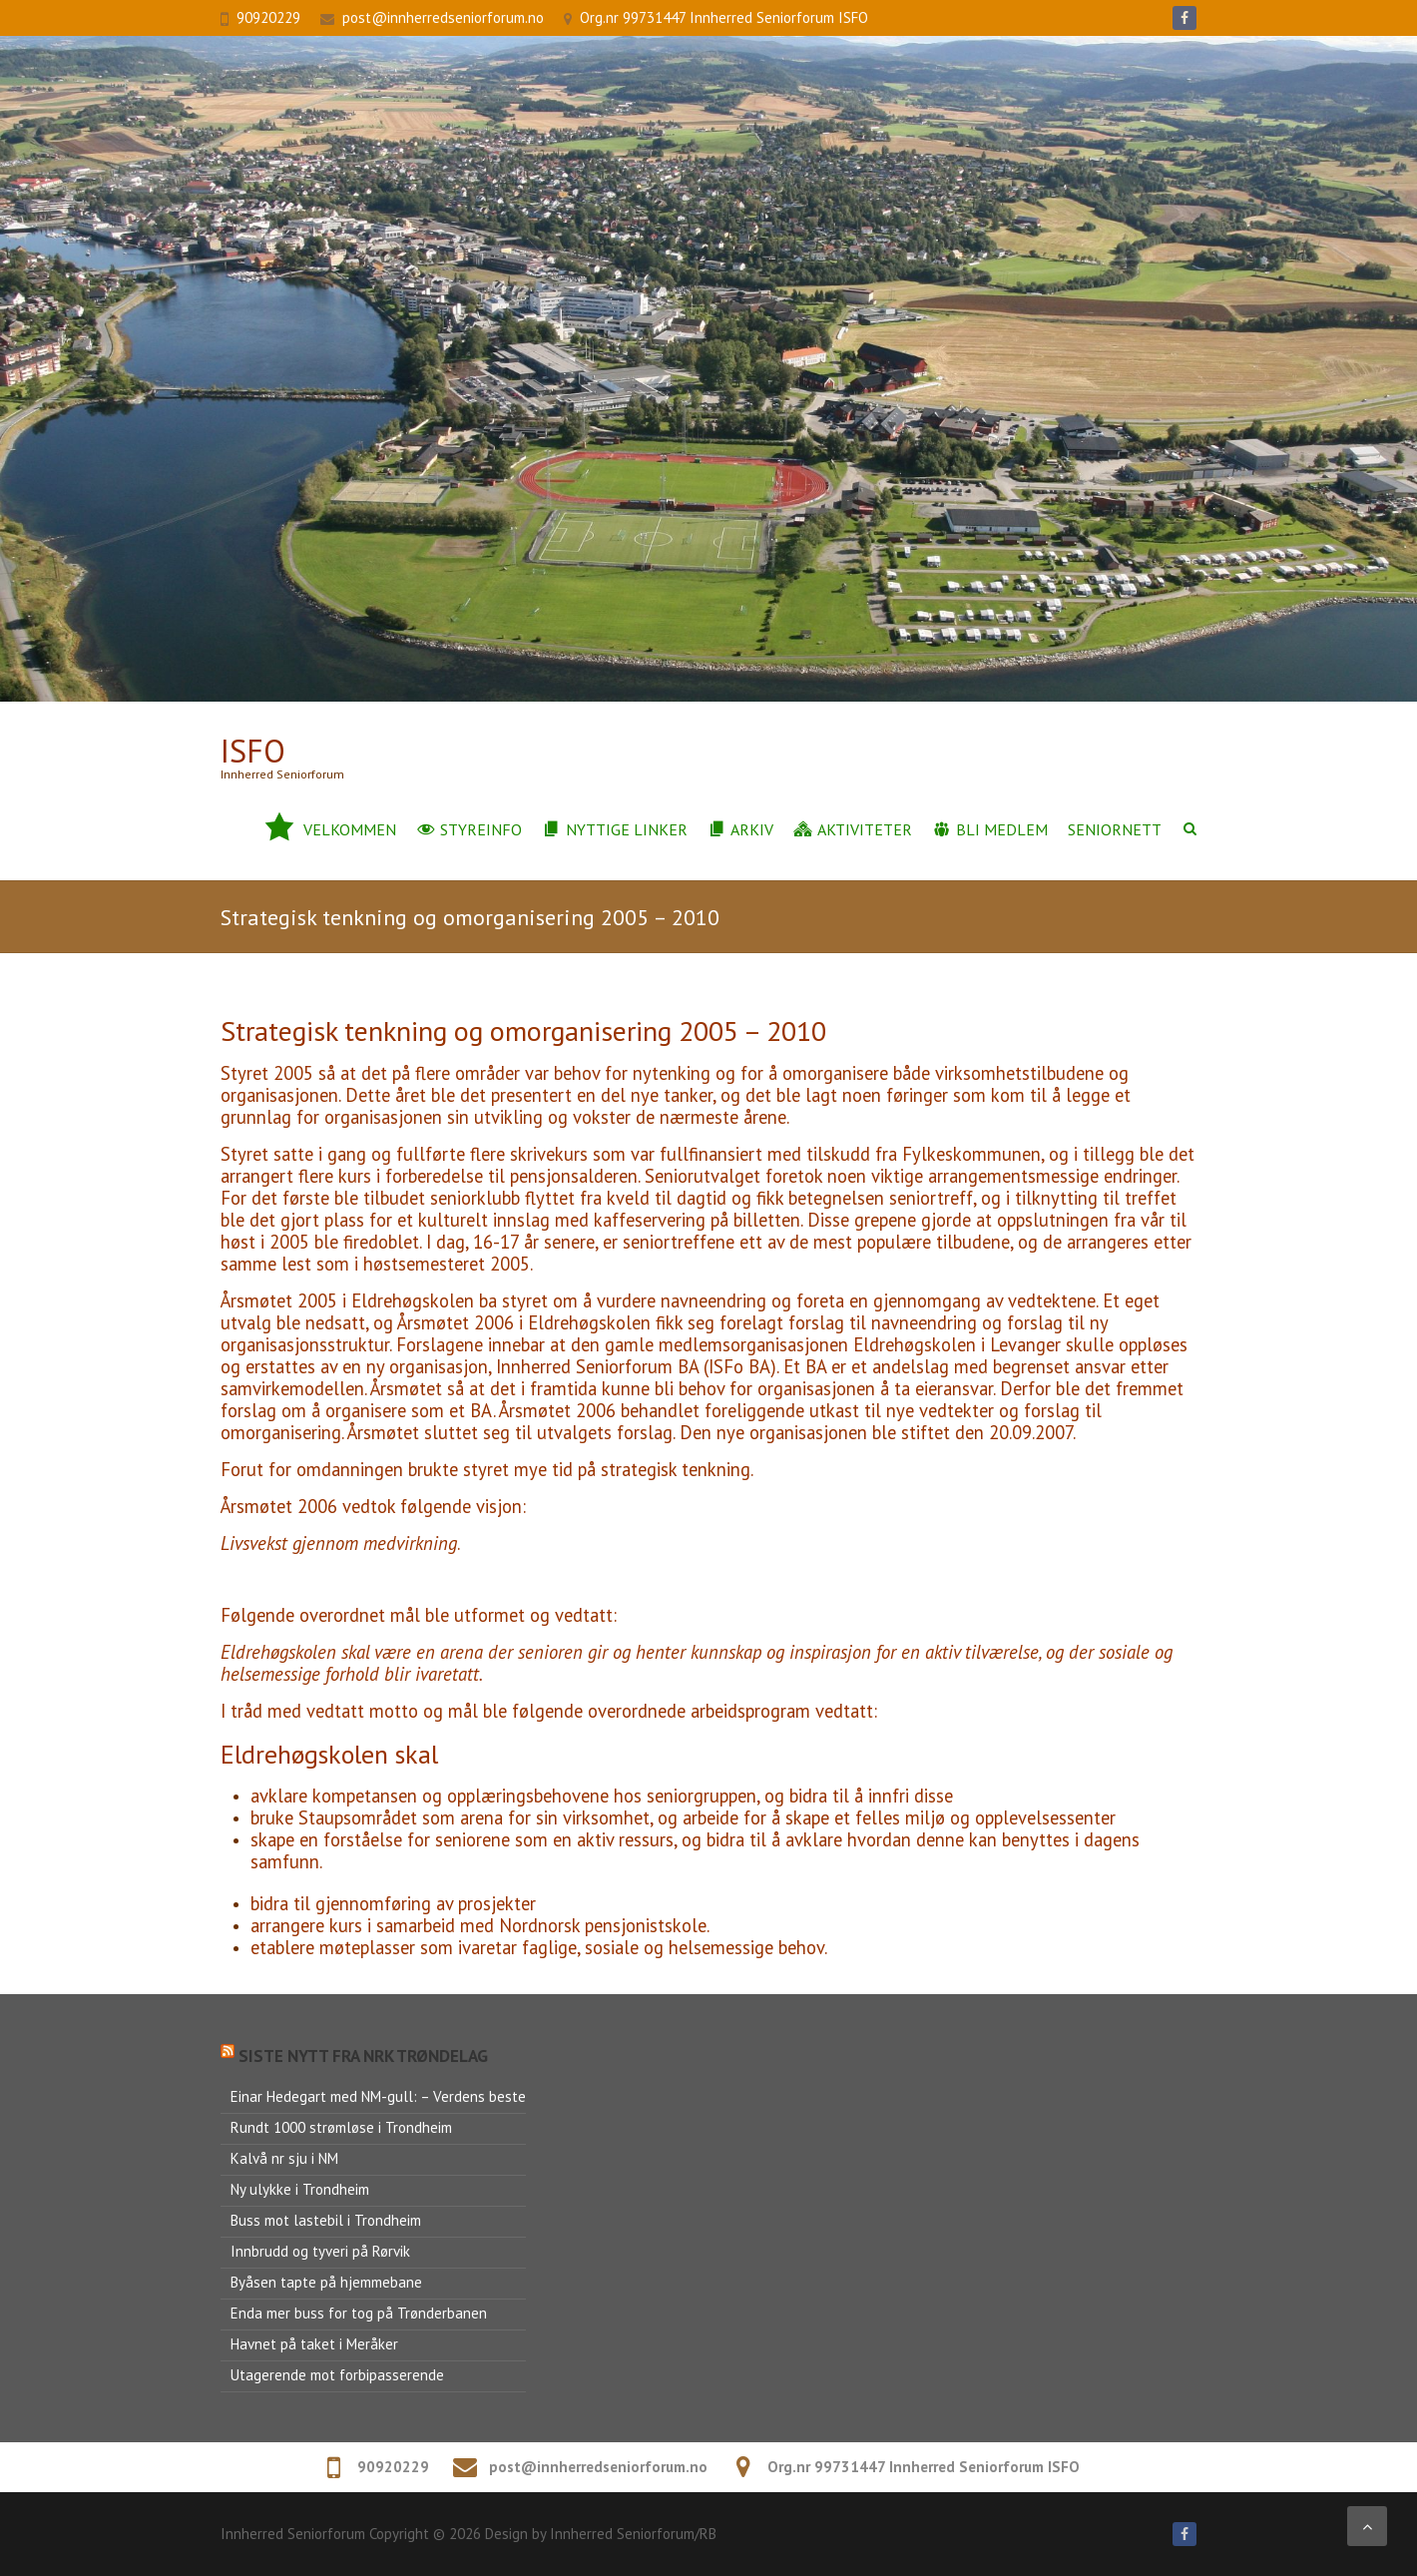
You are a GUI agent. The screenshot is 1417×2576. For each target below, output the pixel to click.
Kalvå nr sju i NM (284, 2158)
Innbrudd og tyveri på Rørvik (320, 2251)
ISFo (253, 751)
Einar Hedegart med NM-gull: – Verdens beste (378, 2096)
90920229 (268, 17)
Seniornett (1115, 829)
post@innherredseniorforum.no (443, 17)
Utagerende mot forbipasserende (337, 2374)
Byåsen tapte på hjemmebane (326, 2282)
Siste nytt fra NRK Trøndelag (363, 2056)
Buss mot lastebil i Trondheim (326, 2220)
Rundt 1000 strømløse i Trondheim (341, 2127)
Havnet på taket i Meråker (314, 2343)
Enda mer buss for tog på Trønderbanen (359, 2313)
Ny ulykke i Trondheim (300, 2189)
